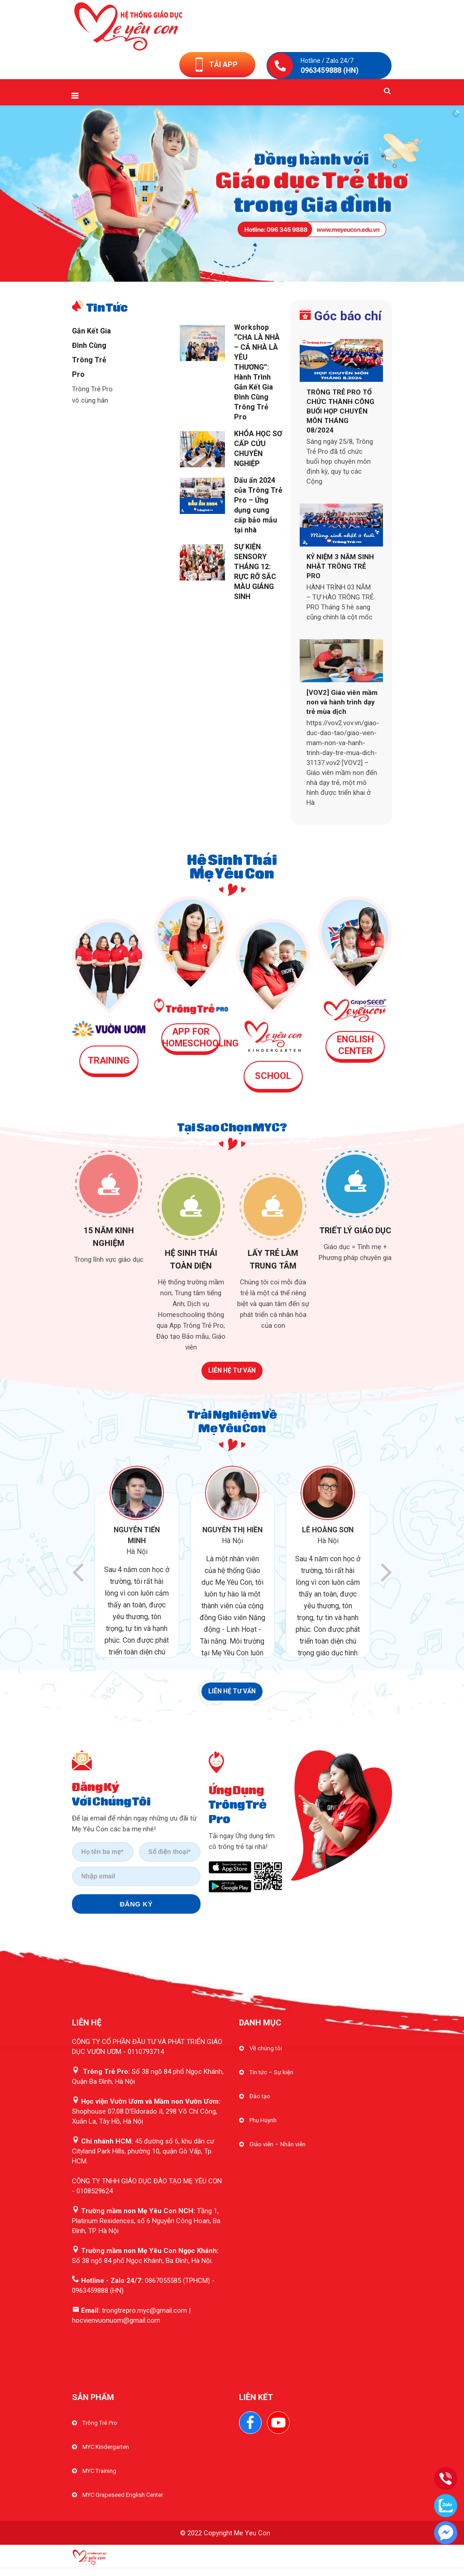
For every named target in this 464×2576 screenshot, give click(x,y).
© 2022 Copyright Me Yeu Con (225, 2533)
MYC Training (99, 2470)
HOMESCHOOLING (200, 1043)
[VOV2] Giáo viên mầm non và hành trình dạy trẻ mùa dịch (342, 702)
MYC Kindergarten (105, 2446)
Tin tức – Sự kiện (271, 2072)
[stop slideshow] (251, 272)
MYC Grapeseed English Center (122, 2494)
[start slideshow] (213, 272)
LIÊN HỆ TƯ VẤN (232, 1370)
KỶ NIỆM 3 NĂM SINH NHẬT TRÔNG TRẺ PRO (340, 566)
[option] (142, 1562)
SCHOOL (273, 1075)
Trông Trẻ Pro (99, 2422)
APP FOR (191, 1031)
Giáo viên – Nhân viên (277, 2144)
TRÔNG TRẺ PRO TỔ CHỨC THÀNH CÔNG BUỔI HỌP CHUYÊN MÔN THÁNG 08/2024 (340, 411)
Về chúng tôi (265, 2048)
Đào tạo (259, 2096)
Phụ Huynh (263, 2120)
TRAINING (108, 1060)
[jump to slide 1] (223, 272)
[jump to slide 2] (232, 272)
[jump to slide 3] (241, 272)
